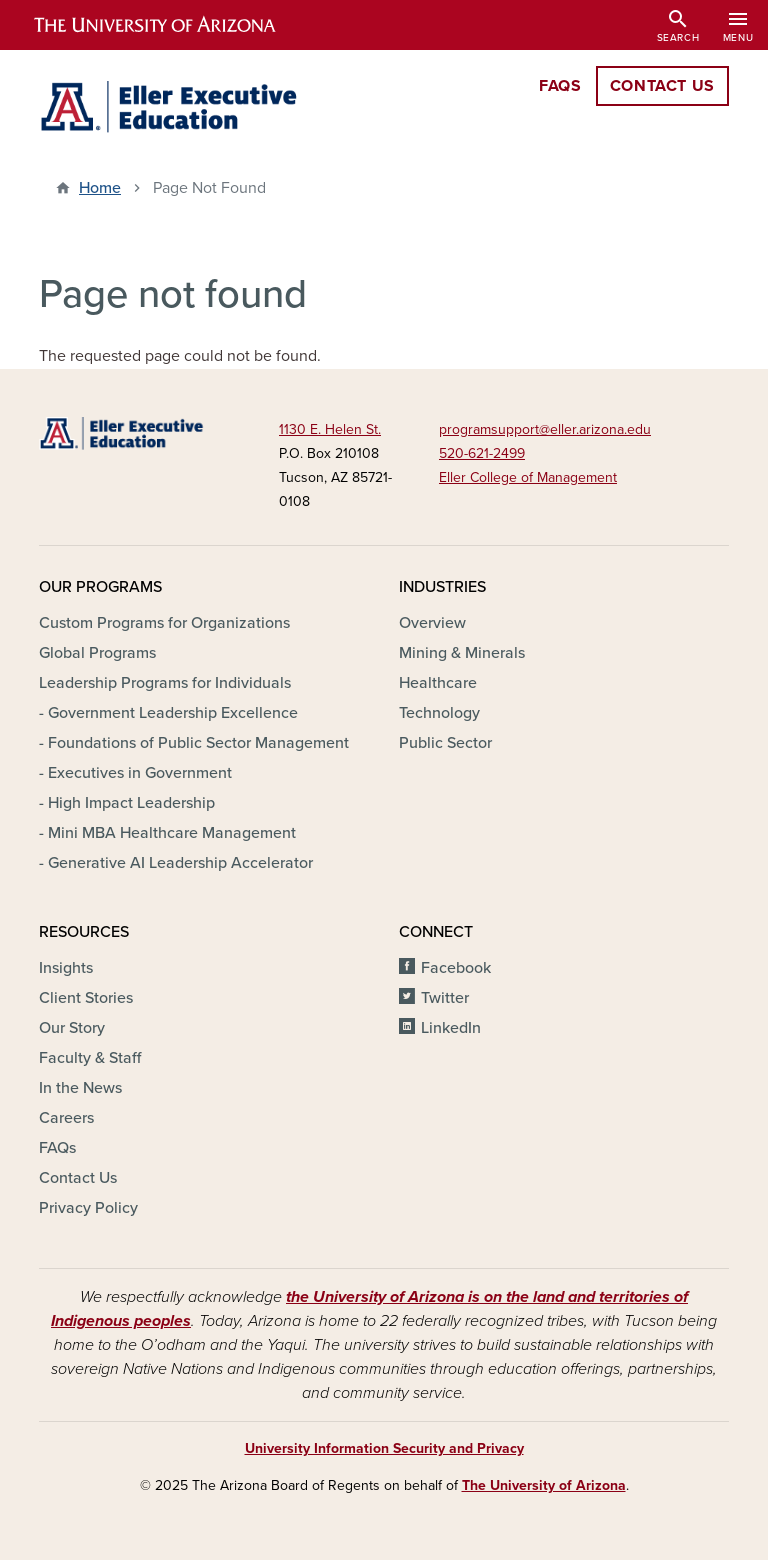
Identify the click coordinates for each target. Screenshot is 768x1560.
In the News (80, 1088)
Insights (66, 968)
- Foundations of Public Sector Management (194, 743)
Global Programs (97, 653)
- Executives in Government (135, 773)
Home (100, 188)
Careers (66, 1118)
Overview (432, 623)
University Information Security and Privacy (384, 1448)
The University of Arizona (544, 1485)
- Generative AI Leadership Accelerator (176, 863)
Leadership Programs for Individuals (165, 683)
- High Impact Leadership (127, 803)
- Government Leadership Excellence (168, 713)
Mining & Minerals (462, 653)
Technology (439, 713)
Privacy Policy (88, 1208)
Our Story (72, 1028)
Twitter (445, 998)
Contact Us (78, 1178)
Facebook (456, 968)
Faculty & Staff (90, 1058)
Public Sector (445, 743)
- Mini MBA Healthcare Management (167, 833)
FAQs (57, 1148)
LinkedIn (451, 1028)
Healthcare (438, 683)
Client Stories (86, 998)
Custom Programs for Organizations (164, 623)
